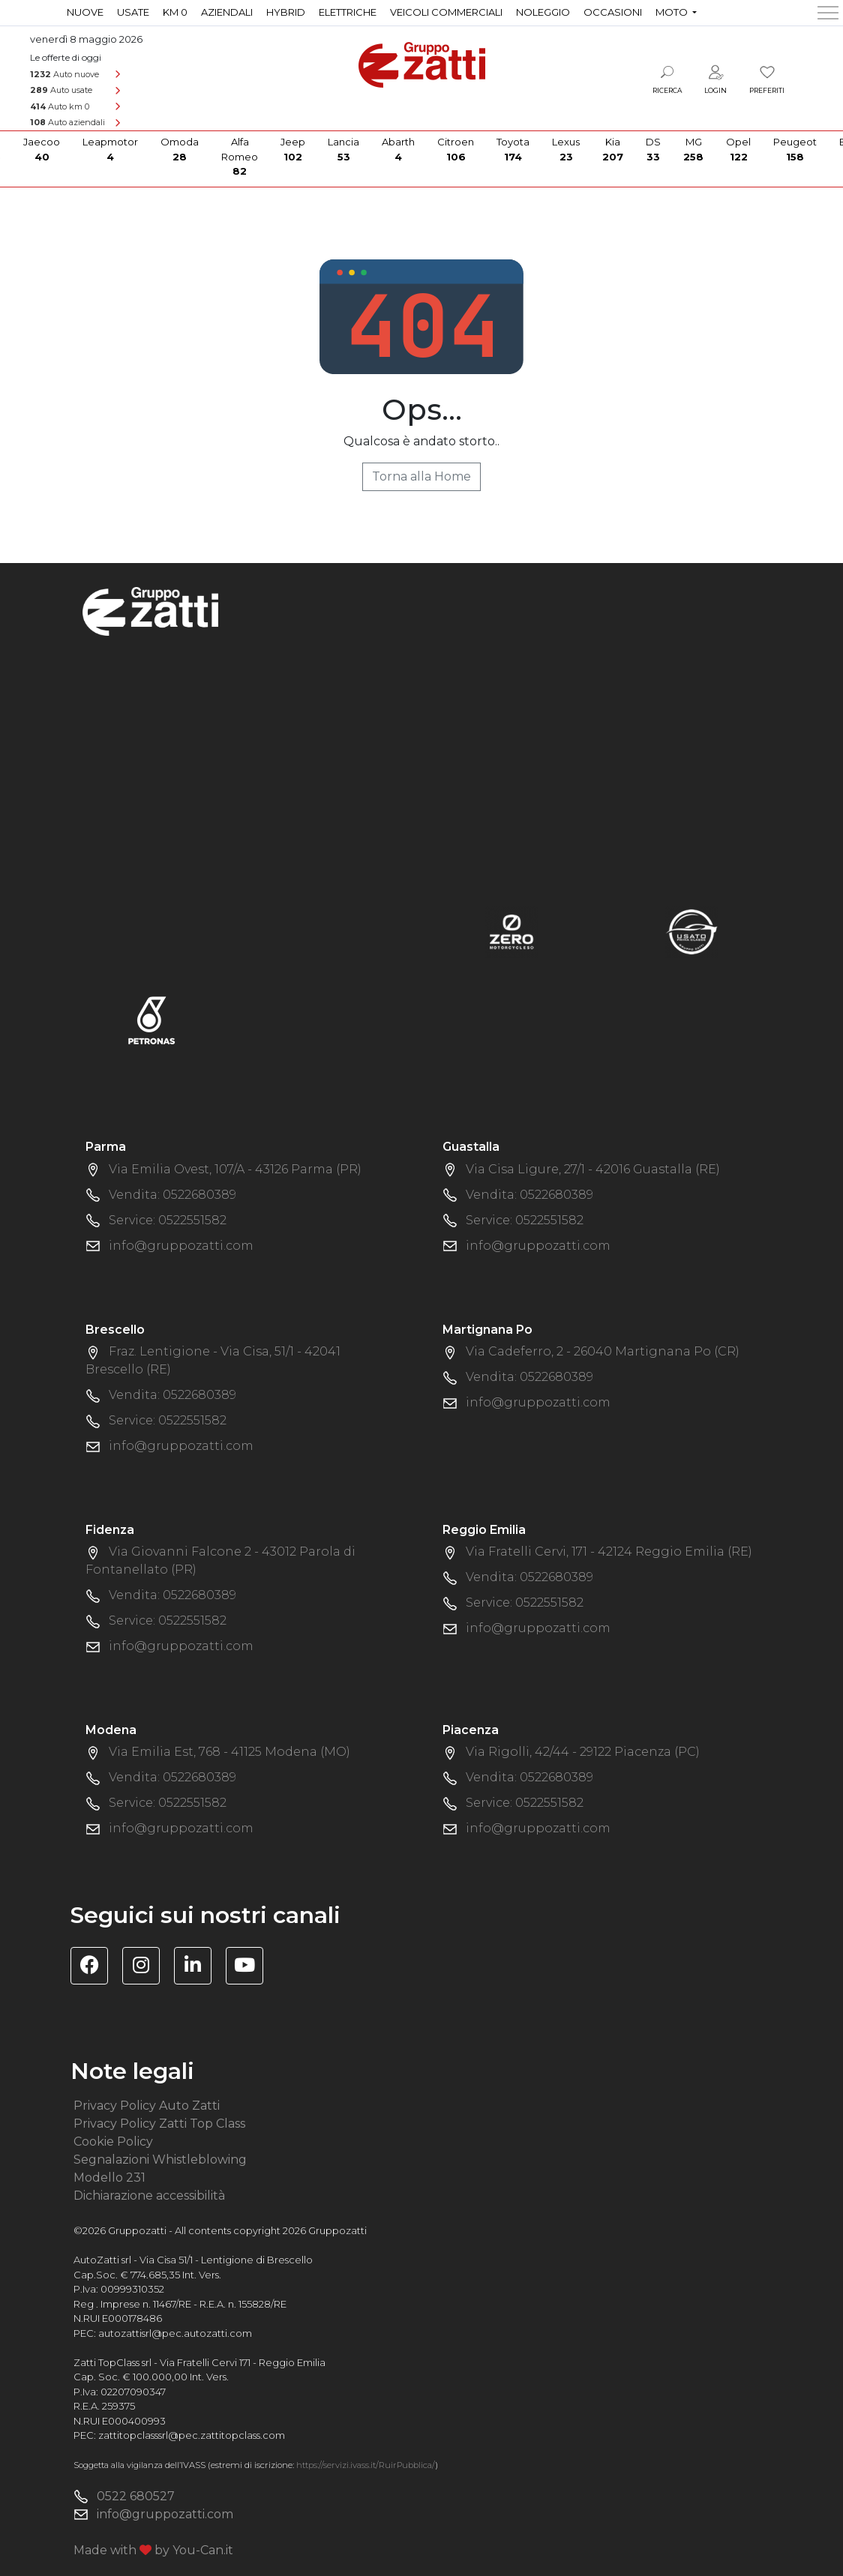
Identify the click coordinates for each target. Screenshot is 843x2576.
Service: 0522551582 (167, 1220)
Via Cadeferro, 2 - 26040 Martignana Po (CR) (603, 1351)
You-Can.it (202, 2550)
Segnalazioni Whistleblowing (160, 2159)
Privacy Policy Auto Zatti (147, 2105)
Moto (673, 12)
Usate (133, 12)
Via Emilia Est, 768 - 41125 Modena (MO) (229, 1752)
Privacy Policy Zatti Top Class (159, 2123)
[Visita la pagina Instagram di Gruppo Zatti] (146, 1967)
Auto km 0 (59, 106)
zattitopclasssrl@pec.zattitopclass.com (191, 2435)
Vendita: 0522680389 (172, 1195)
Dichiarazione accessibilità (149, 2195)
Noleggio (543, 12)
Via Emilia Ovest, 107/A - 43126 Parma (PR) (235, 1169)
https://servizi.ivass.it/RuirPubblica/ (365, 2465)
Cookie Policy (113, 2141)
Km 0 (175, 12)
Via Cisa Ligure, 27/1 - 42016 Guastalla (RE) (593, 1169)
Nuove (85, 12)
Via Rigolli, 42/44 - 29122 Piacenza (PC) (583, 1752)
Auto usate (61, 90)
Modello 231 (110, 2177)
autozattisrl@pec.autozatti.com (175, 2333)
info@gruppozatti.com (181, 1246)
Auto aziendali (67, 122)
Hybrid (285, 12)
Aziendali (227, 12)
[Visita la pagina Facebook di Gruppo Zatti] (94, 1967)
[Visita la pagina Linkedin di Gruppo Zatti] (198, 1967)
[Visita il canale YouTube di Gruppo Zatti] (250, 1967)
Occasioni (613, 12)
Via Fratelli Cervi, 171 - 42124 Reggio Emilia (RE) (609, 1551)
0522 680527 (136, 2496)
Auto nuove (64, 74)
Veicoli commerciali (446, 12)
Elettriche (347, 12)
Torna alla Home (421, 476)
